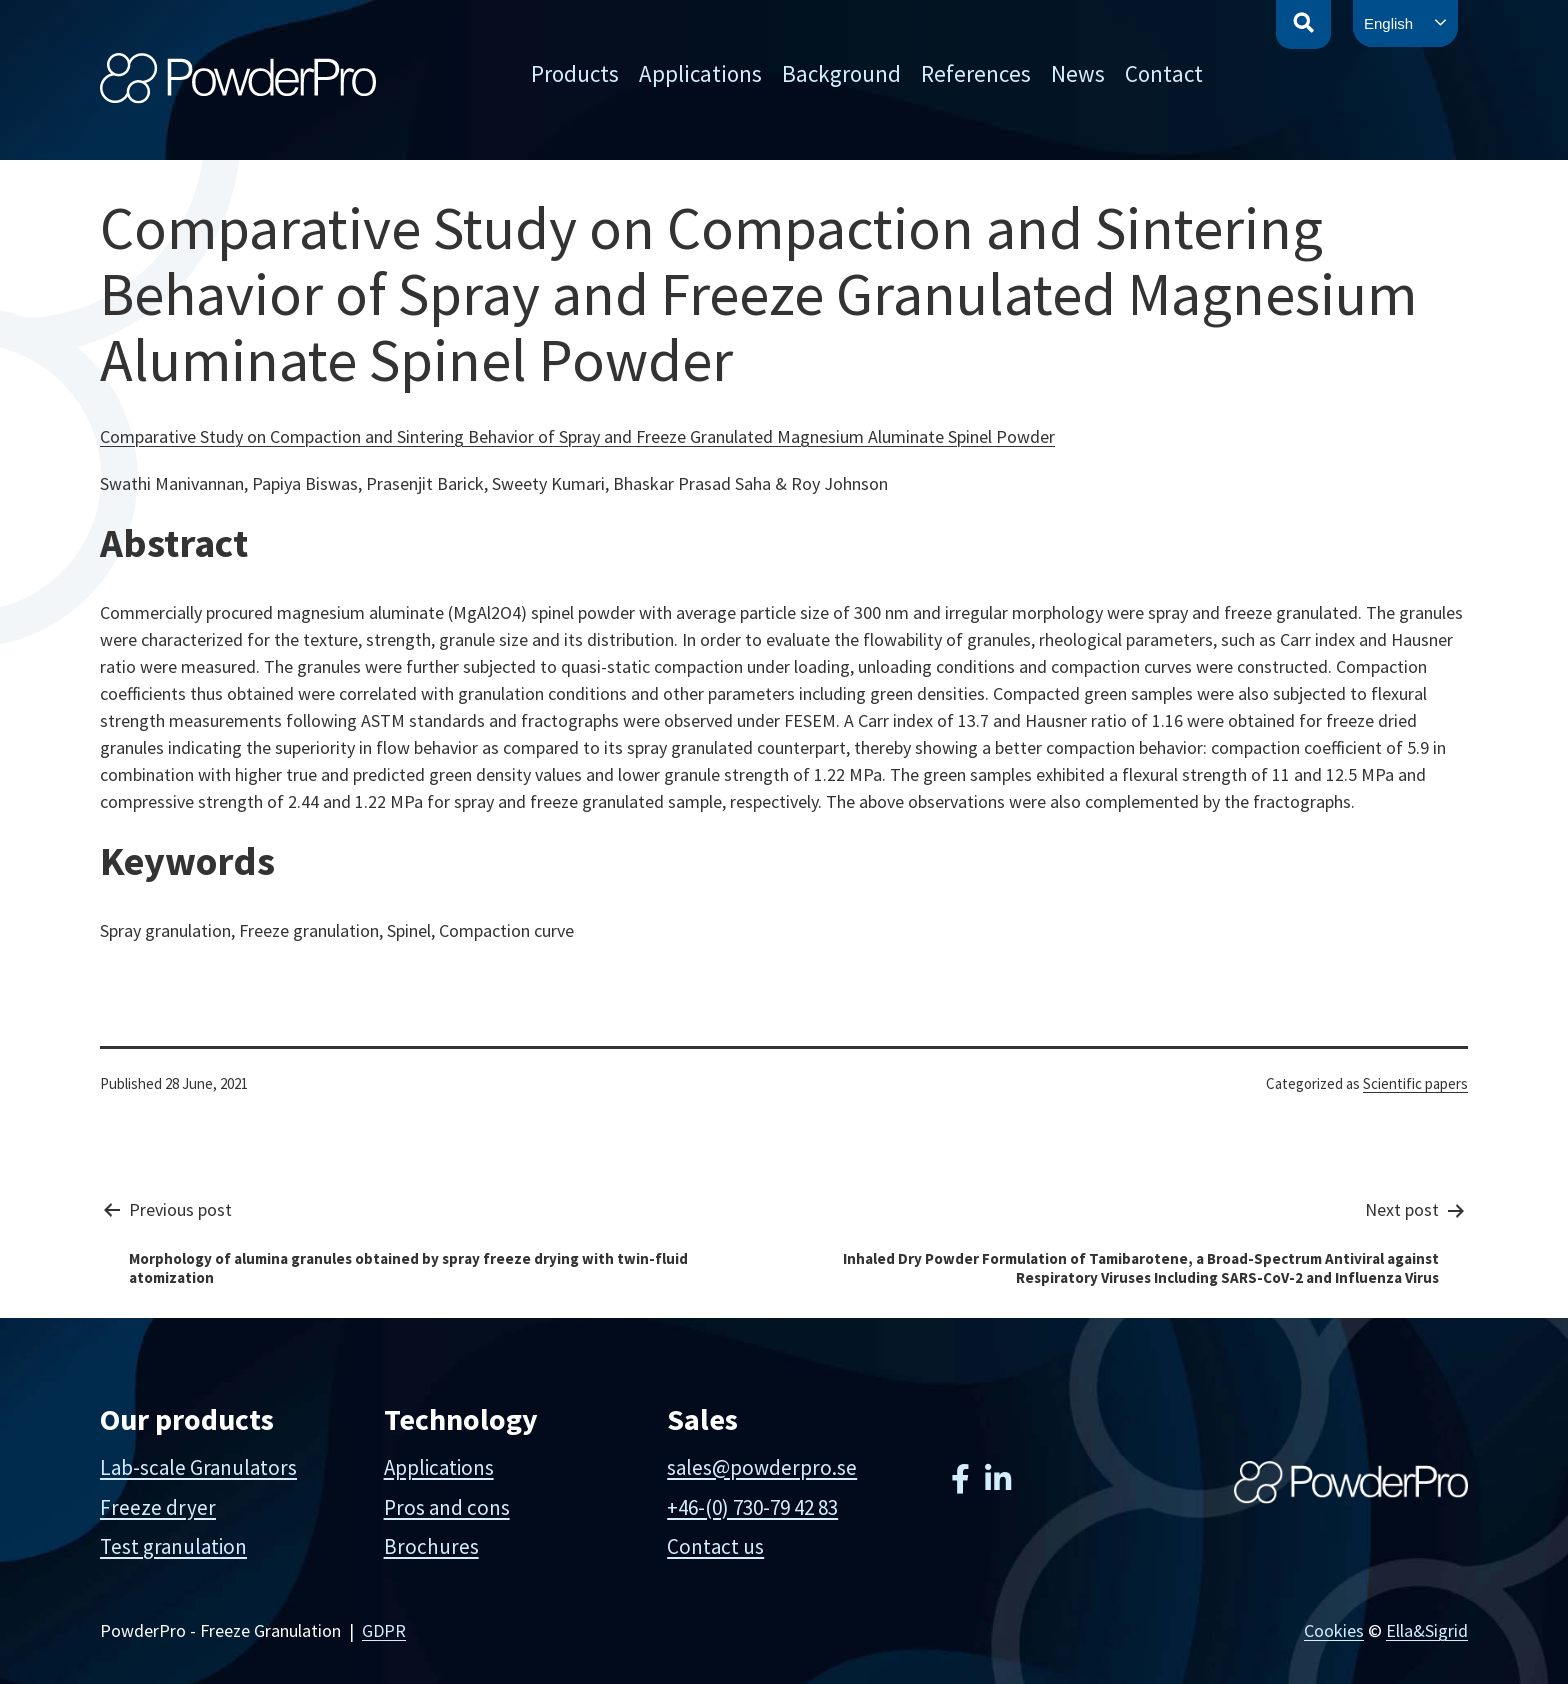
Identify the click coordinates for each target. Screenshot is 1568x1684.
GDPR (384, 1630)
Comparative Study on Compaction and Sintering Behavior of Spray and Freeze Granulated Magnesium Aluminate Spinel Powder (577, 436)
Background (841, 73)
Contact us (715, 1546)
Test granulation (173, 1546)
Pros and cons (447, 1507)
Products (575, 73)
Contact (1164, 73)
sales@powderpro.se (762, 1467)
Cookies (1334, 1630)
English (1388, 23)
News (1078, 73)
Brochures (431, 1546)
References (976, 73)
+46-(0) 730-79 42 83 (752, 1507)
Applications (700, 73)
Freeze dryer (158, 1507)
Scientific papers (1415, 1083)
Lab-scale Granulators (198, 1467)
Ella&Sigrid (1427, 1630)
